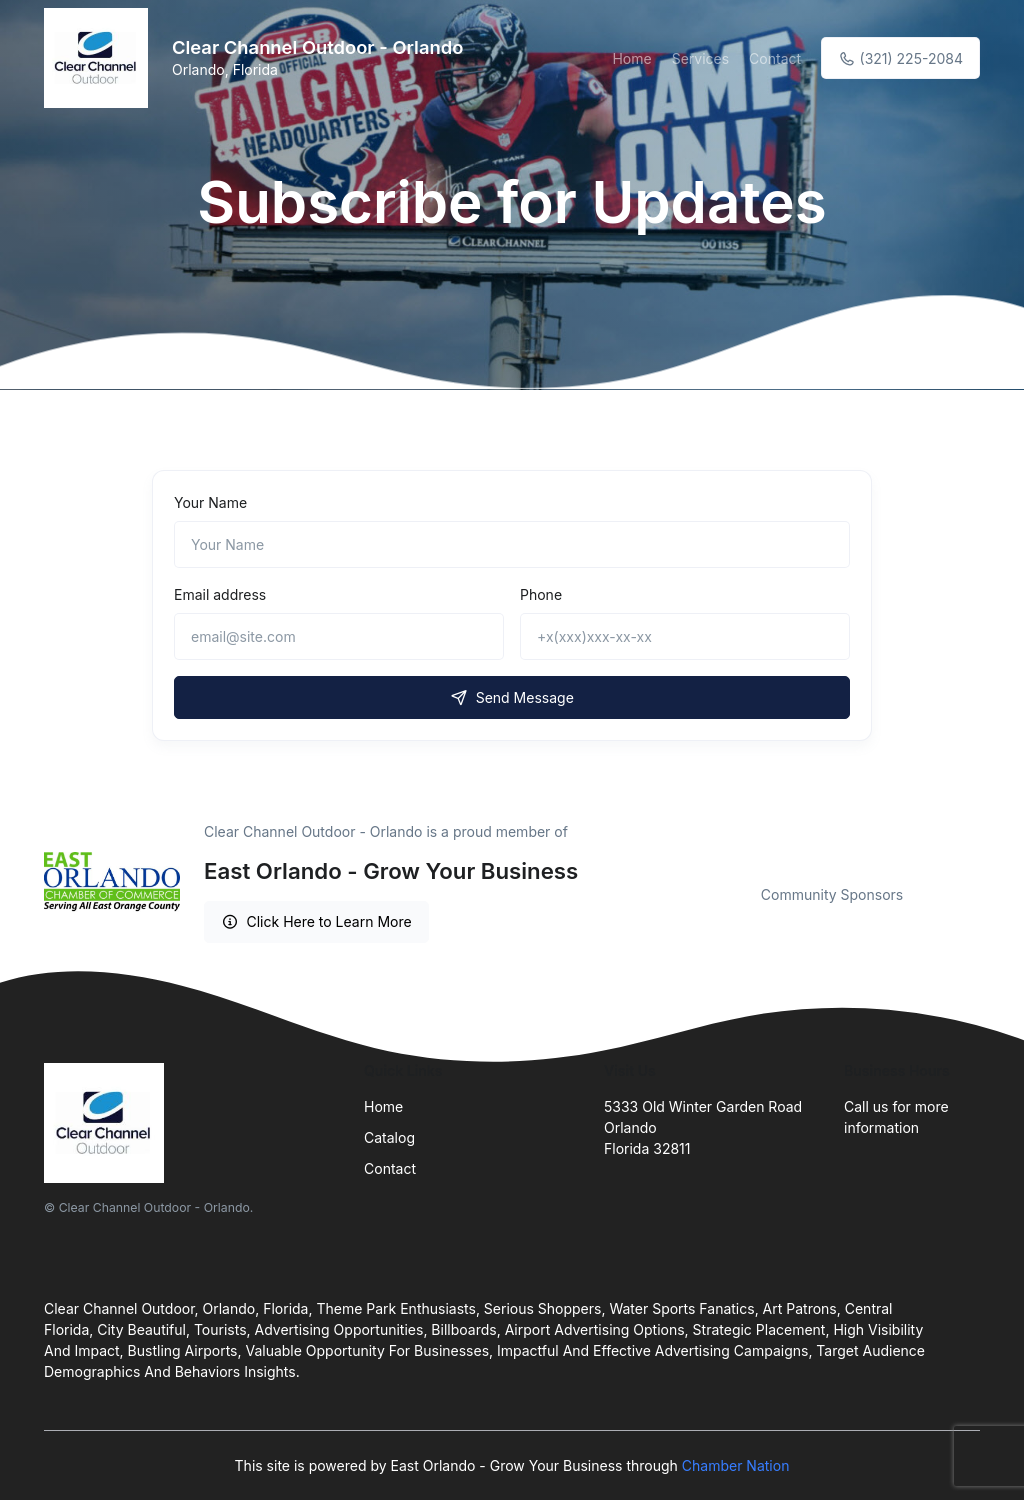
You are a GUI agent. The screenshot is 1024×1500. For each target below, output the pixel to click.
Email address (220, 594)
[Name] (512, 544)
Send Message (512, 697)
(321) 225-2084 (900, 58)
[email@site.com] (339, 636)
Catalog (389, 1137)
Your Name (210, 502)
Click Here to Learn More (316, 921)
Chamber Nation (736, 1465)
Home (631, 58)
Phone (541, 594)
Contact (775, 58)
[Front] (100, 58)
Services (700, 58)
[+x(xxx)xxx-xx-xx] (685, 636)
